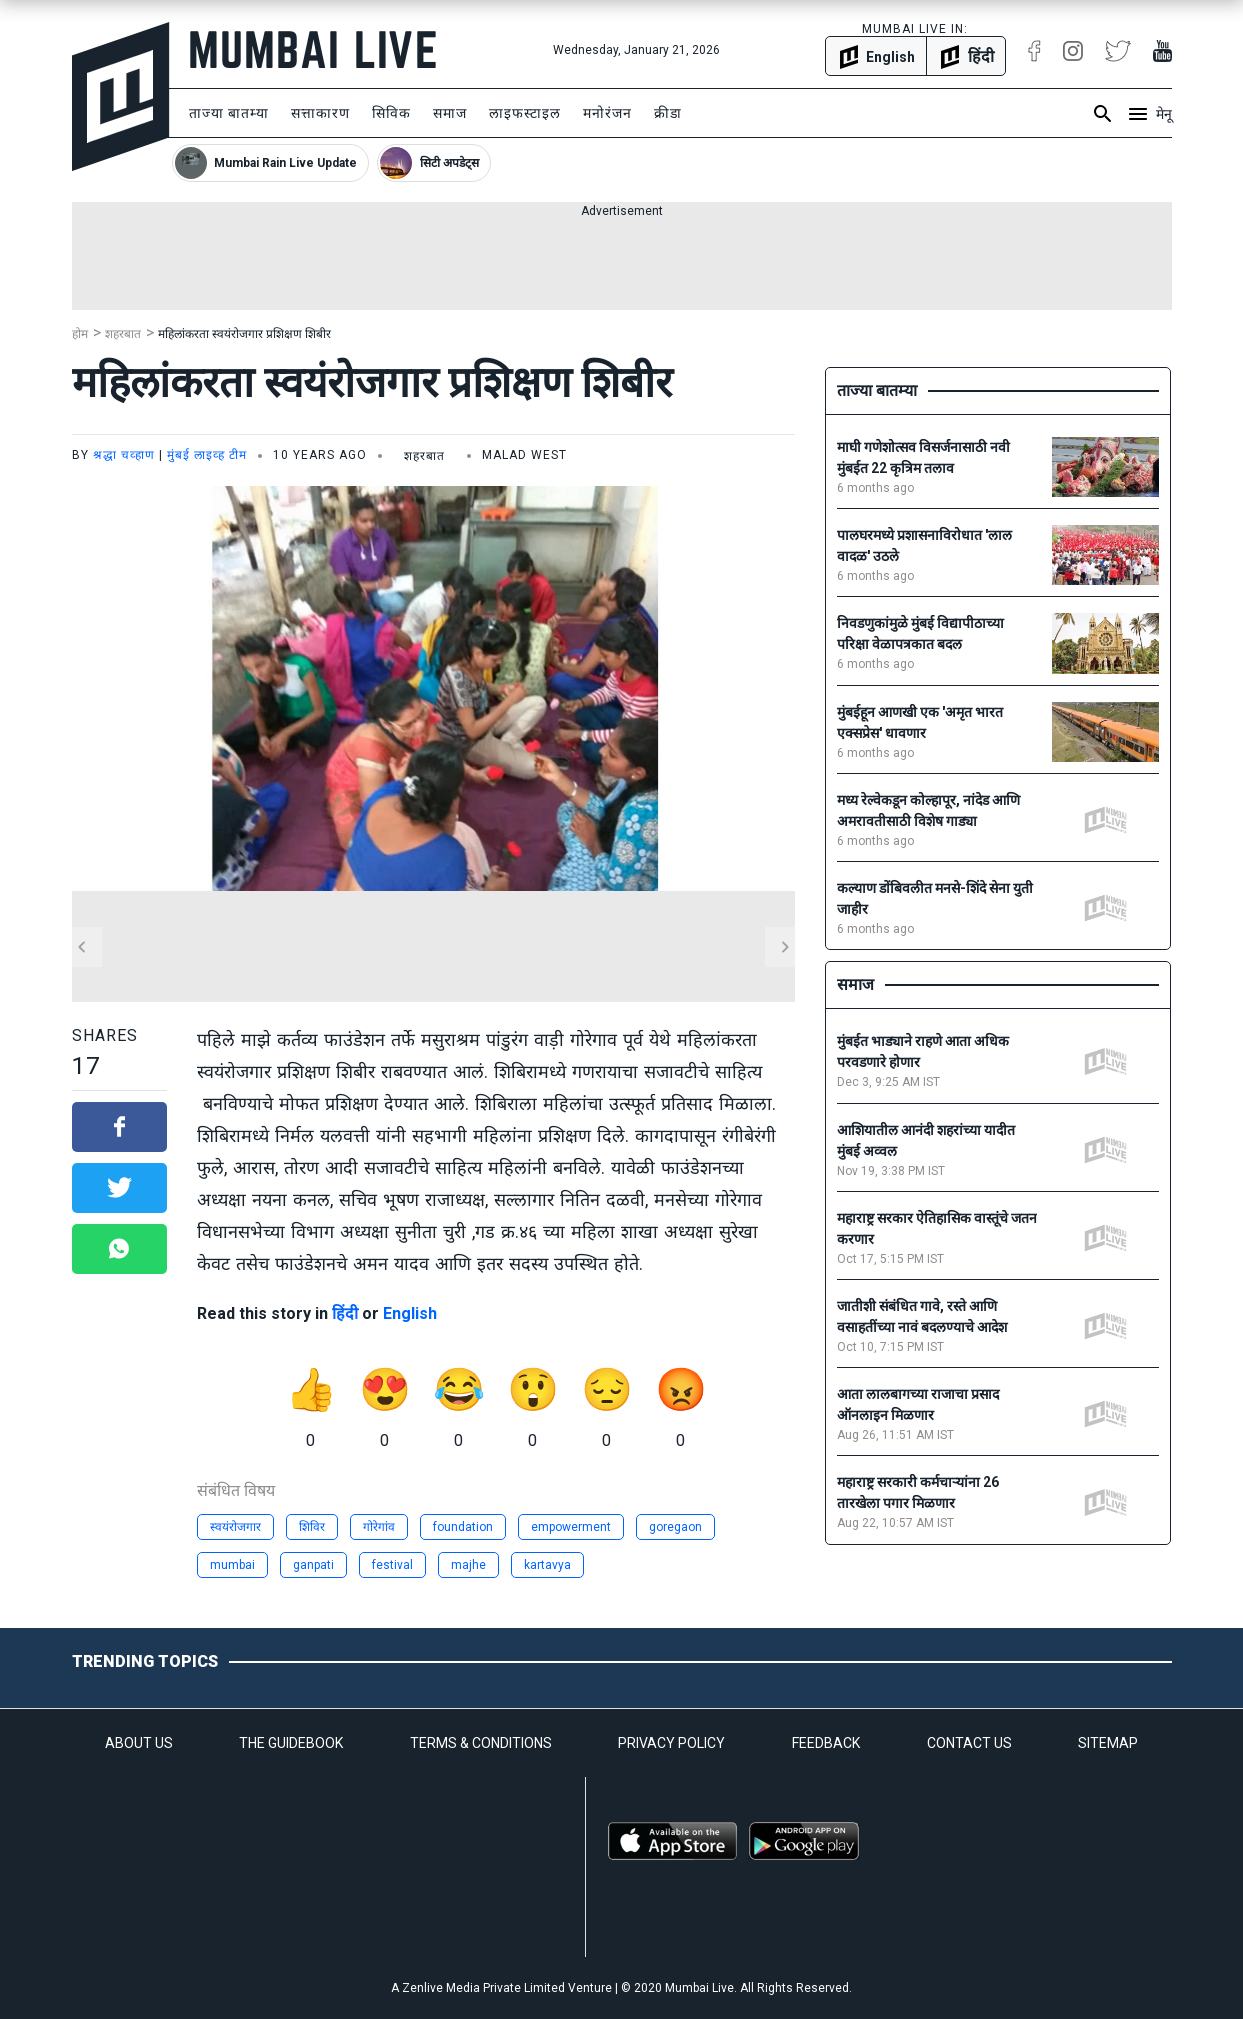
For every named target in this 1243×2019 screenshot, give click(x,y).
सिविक (391, 113)
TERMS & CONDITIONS (481, 1743)
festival (392, 1565)
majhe (468, 1565)
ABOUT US (139, 1743)
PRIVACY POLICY (671, 1743)
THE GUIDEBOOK (291, 1743)
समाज (450, 113)
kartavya (547, 1565)
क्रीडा (668, 113)
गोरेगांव (379, 1527)
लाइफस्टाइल (525, 113)
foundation (463, 1527)
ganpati (313, 1565)
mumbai (232, 1565)
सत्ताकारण (320, 113)
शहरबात (123, 334)
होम (80, 334)
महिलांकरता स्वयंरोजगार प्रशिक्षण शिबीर (244, 334)
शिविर (312, 1527)
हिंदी (345, 1313)
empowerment (571, 1527)
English (410, 1313)
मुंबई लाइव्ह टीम (207, 455)
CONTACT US (969, 1743)
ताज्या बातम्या (229, 113)
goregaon (675, 1527)
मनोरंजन (607, 113)
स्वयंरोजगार (235, 1527)
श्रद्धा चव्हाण (124, 455)
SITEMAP (1108, 1743)
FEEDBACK (826, 1743)
